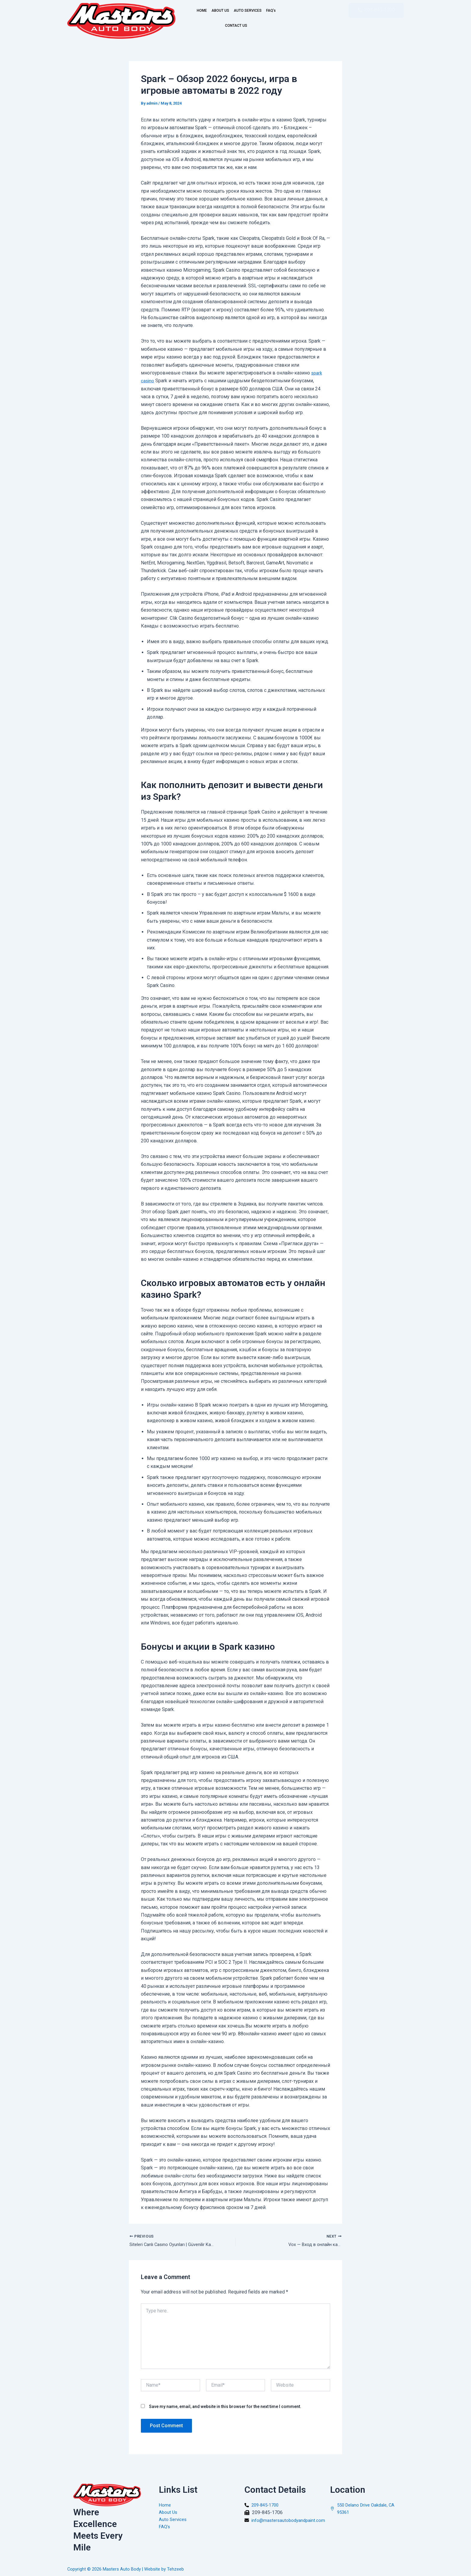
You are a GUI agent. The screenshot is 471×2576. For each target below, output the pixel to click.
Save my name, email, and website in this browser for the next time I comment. (225, 2407)
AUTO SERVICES (262, 10)
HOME (198, 10)
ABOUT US (225, 10)
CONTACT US (246, 25)
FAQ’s (217, 25)
